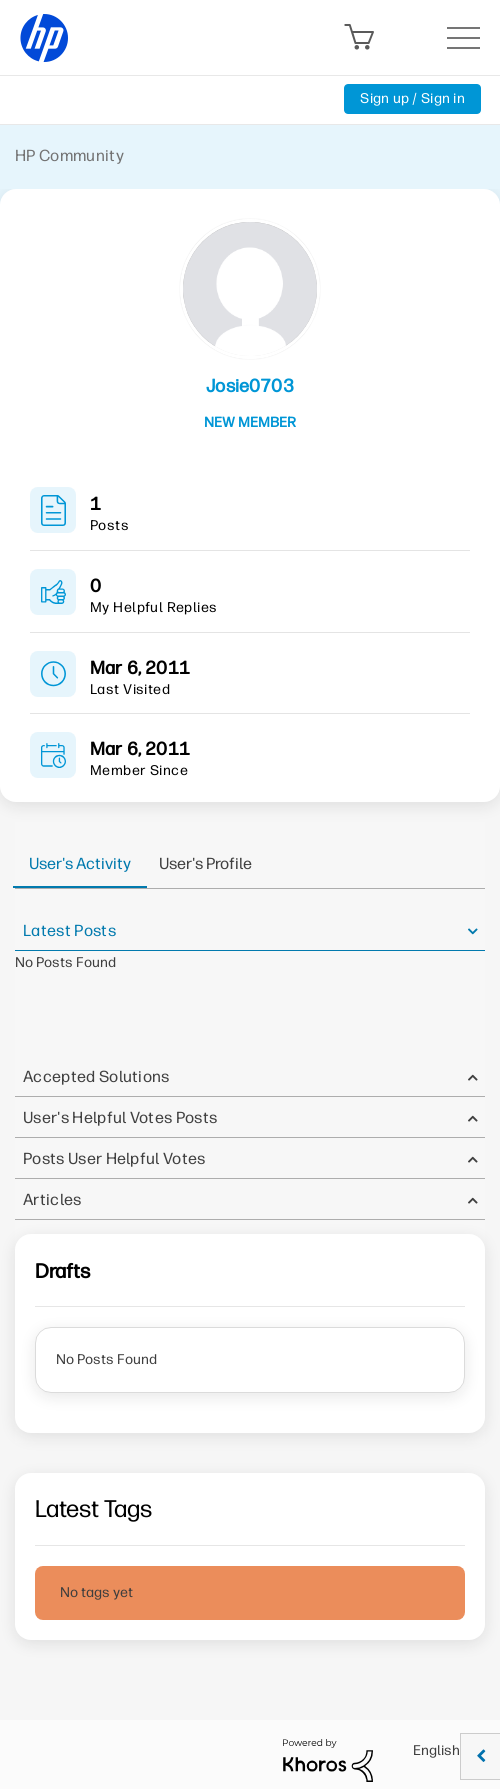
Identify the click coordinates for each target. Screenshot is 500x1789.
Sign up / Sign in (412, 98)
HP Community (69, 155)
